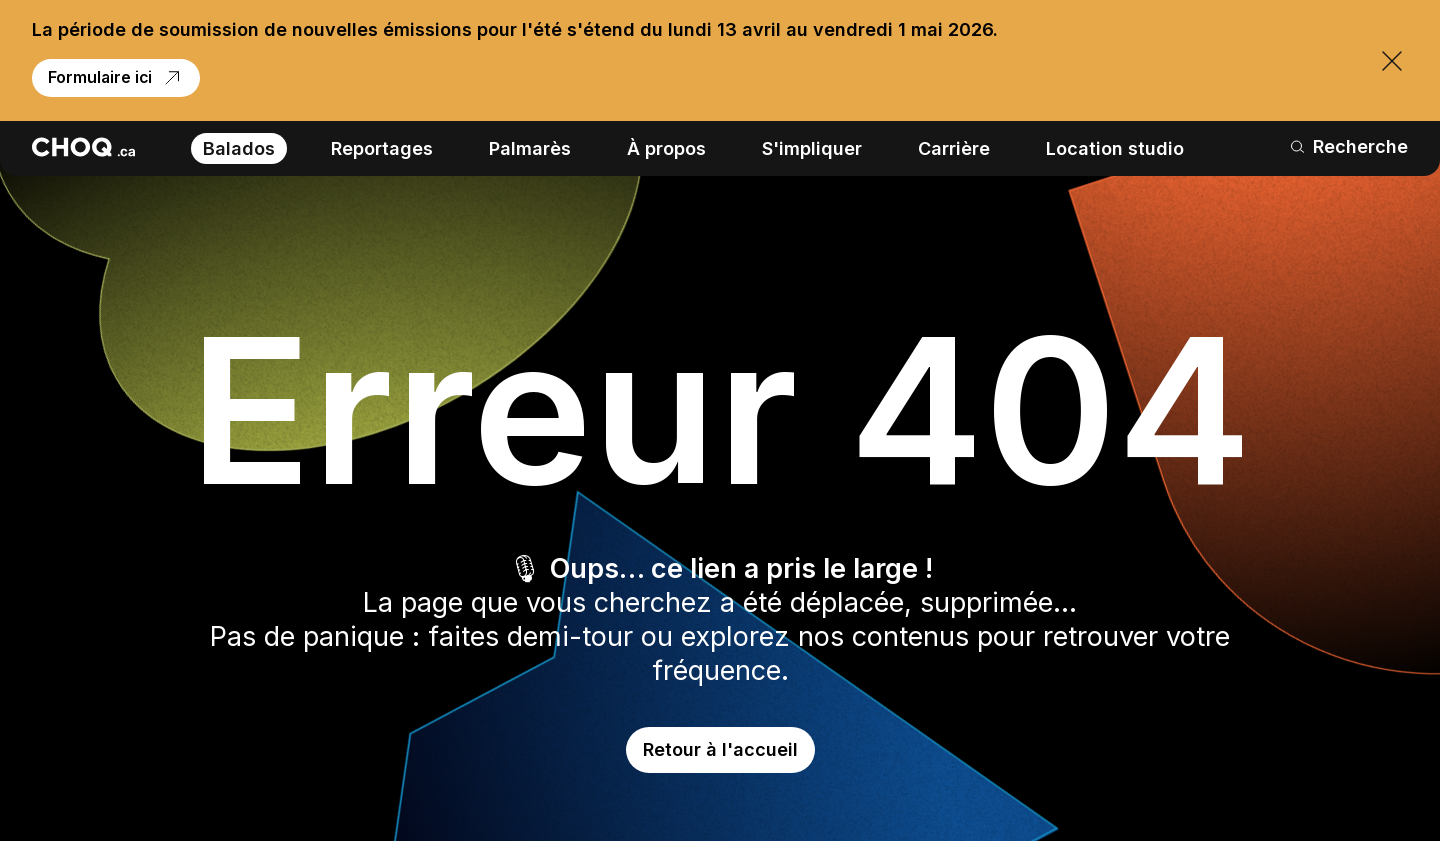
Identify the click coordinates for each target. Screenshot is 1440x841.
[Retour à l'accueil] (83, 147)
